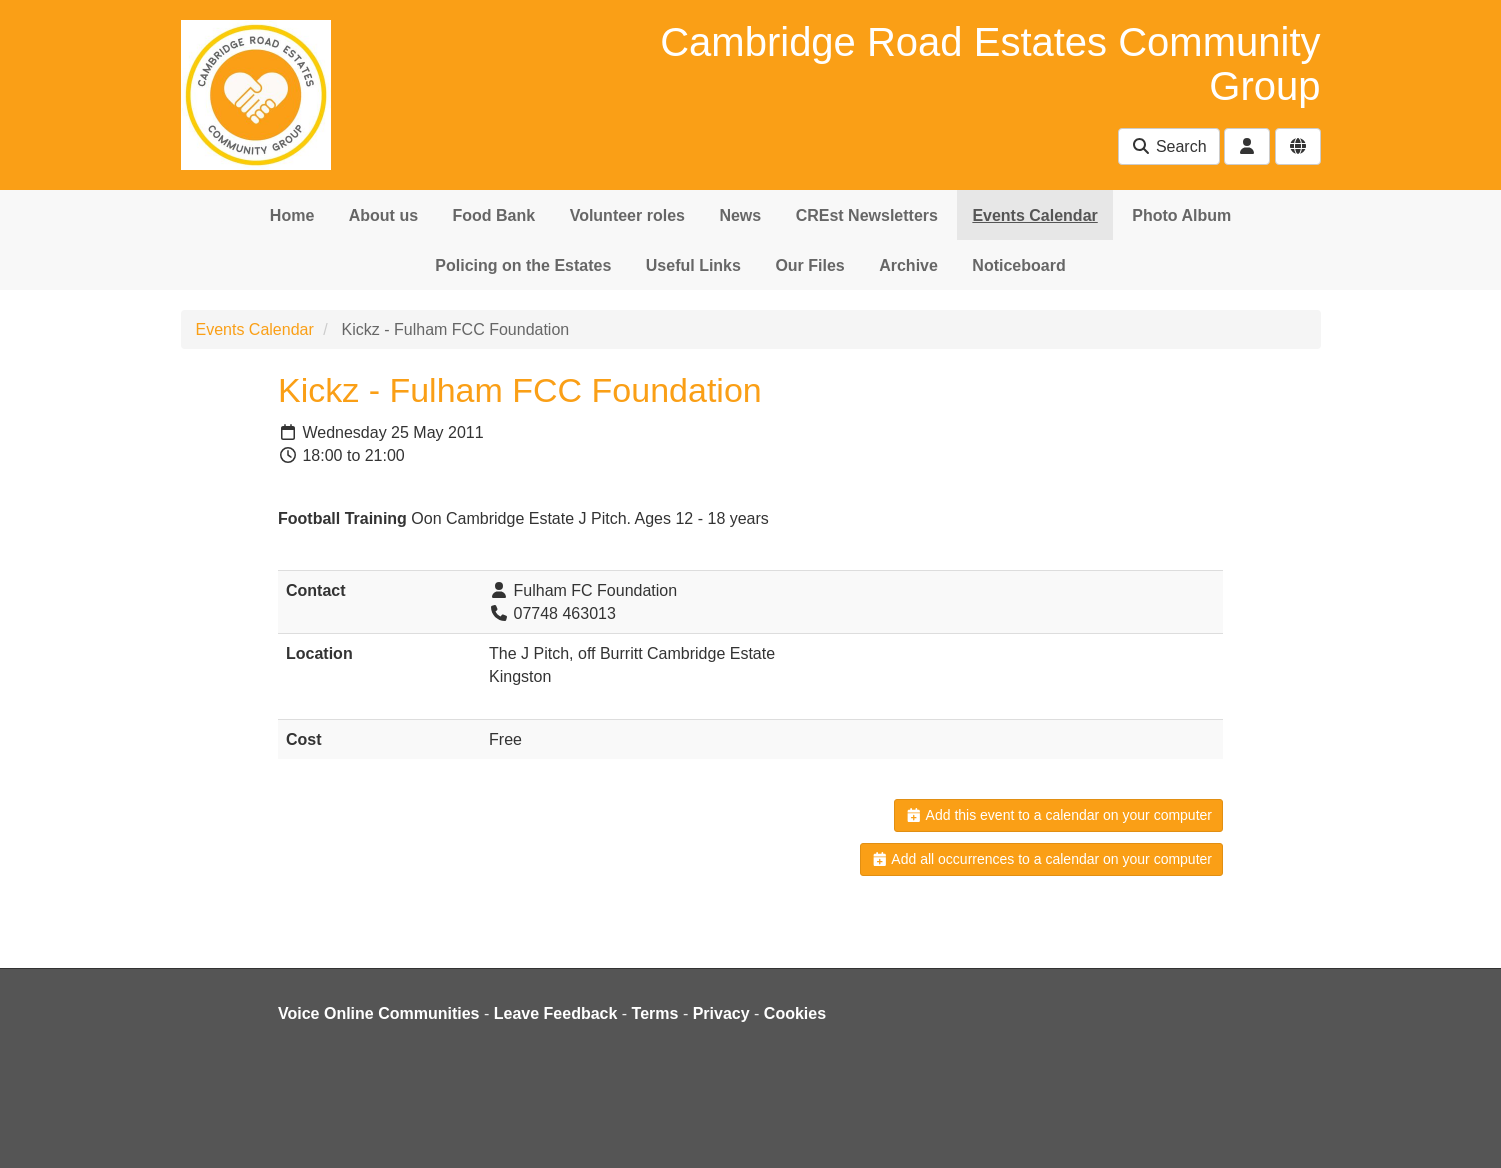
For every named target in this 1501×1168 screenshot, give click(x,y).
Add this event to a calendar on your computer (1058, 815)
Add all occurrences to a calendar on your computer (1041, 859)
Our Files (809, 265)
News (740, 215)
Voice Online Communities (379, 1013)
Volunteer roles (627, 215)
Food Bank (494, 215)
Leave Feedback (556, 1013)
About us (383, 215)
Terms (655, 1013)
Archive (908, 265)
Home (292, 215)
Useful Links (693, 265)
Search (1168, 146)
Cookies (795, 1013)
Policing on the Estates (523, 265)
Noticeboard (1018, 265)
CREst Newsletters (867, 215)
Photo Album (1181, 215)
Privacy (721, 1013)
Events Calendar (1034, 215)
